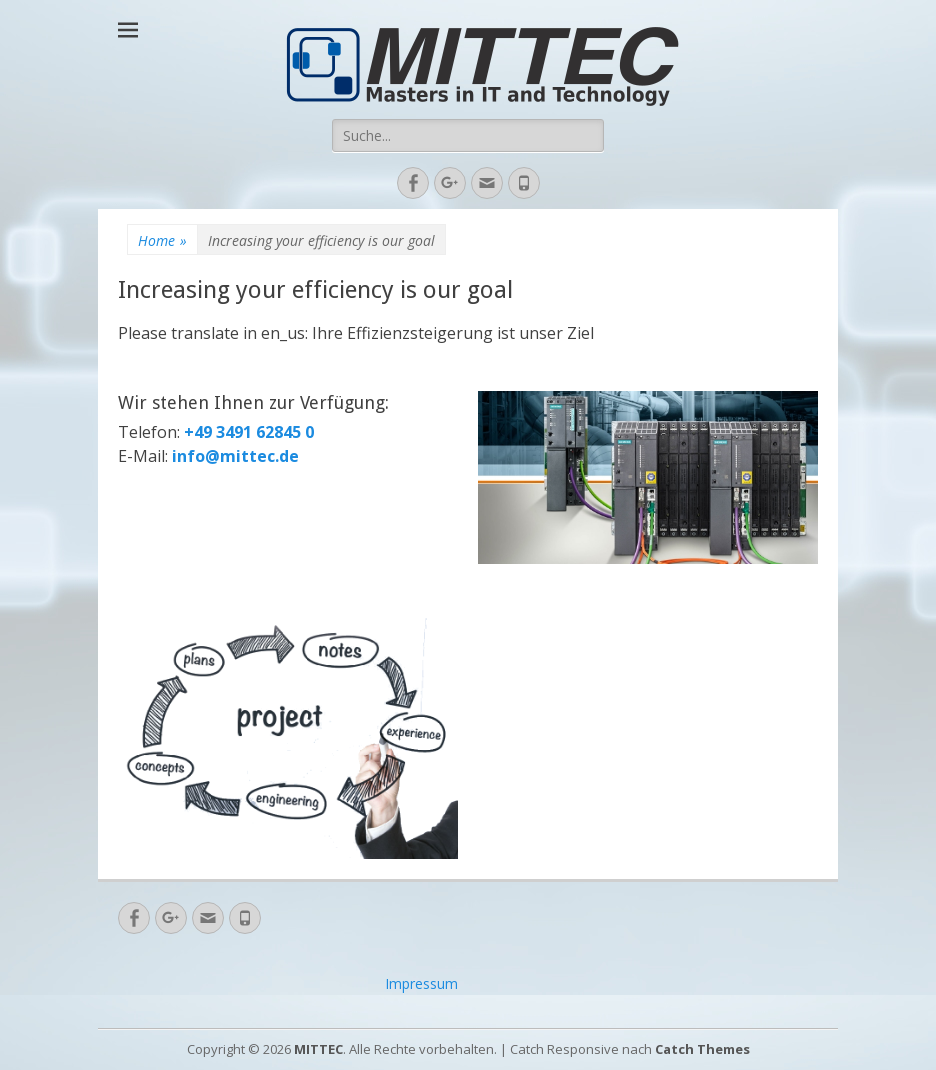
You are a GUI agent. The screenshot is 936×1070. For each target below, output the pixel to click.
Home (162, 240)
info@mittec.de (235, 456)
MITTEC (318, 1049)
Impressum (421, 983)
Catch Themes (702, 1049)
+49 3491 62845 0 (247, 432)
